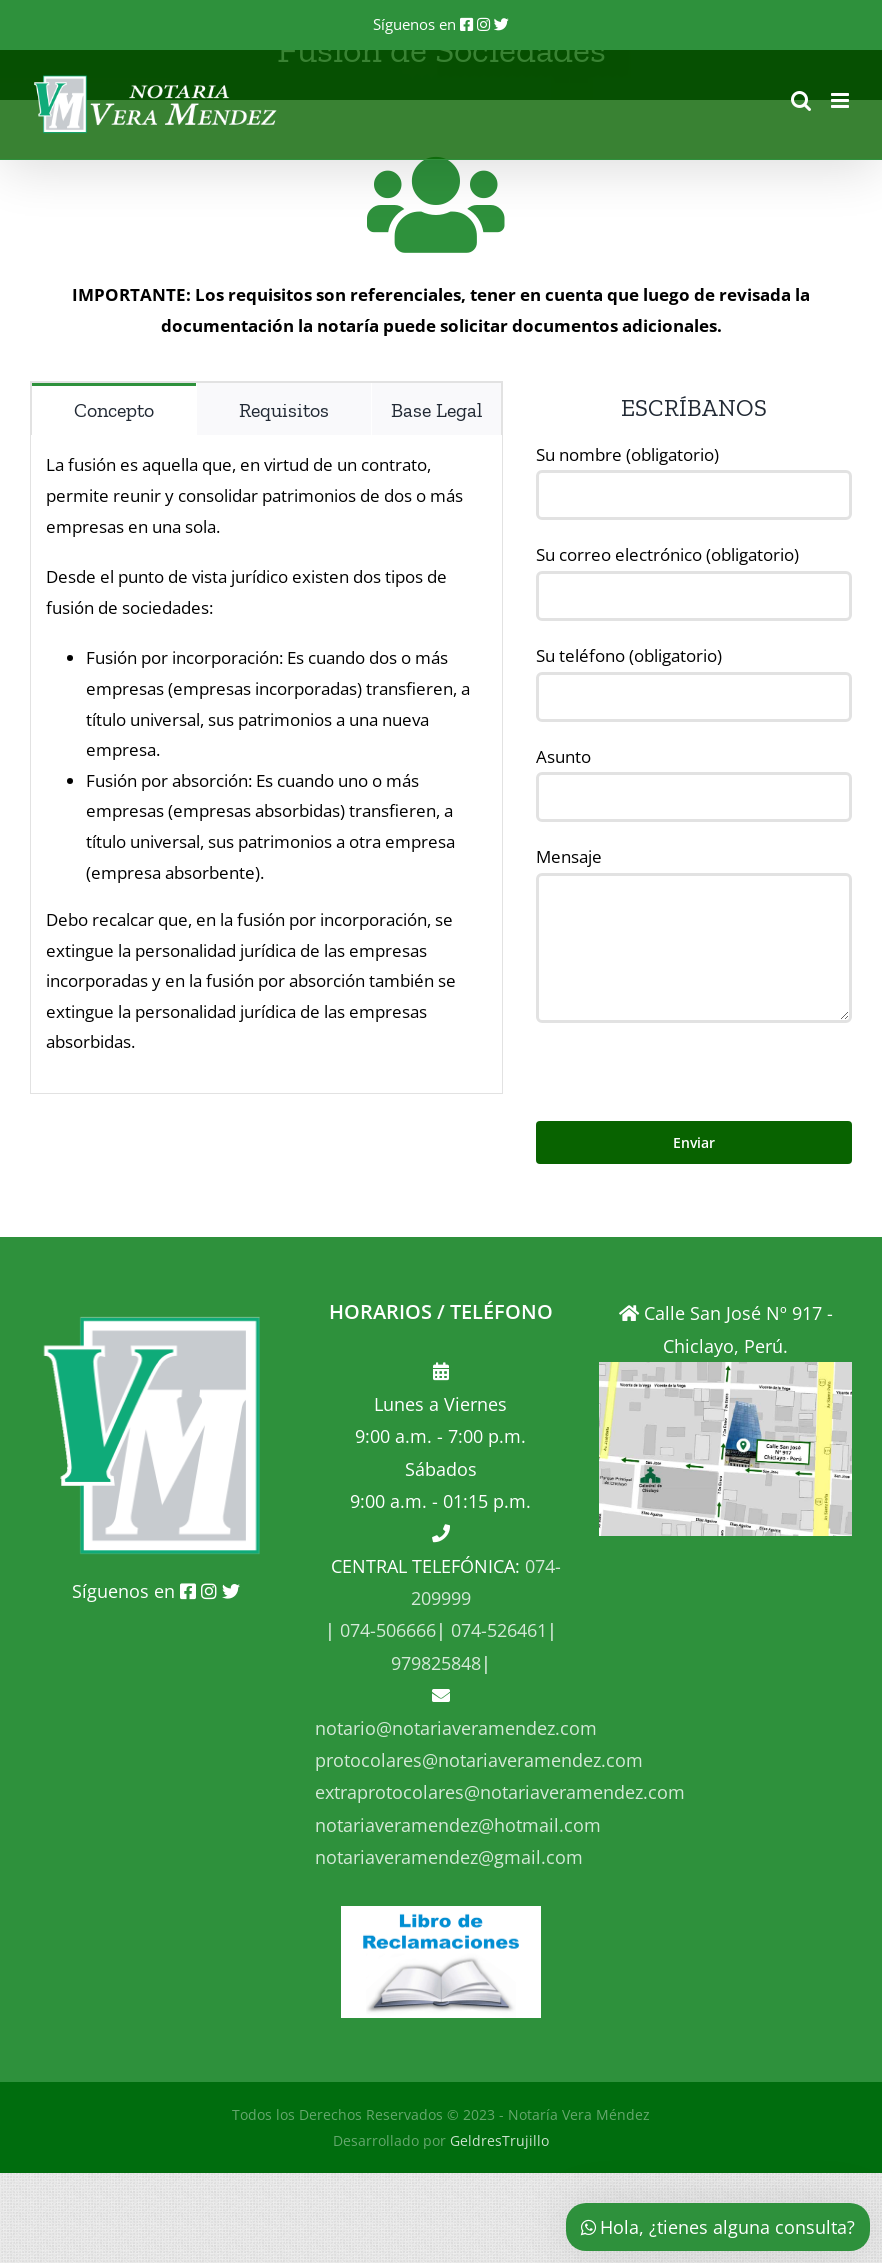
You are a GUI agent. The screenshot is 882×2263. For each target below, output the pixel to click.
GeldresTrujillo (499, 2140)
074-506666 (385, 1630)
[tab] (114, 409)
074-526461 (496, 1630)
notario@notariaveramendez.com (456, 1728)
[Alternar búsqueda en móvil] (801, 100)
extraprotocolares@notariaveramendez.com (500, 1792)
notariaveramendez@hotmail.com (458, 1825)
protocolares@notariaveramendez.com (479, 1760)
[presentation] (688, 1062)
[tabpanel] (266, 764)
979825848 (436, 1663)
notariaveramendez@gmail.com (449, 1857)
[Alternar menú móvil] (841, 100)
